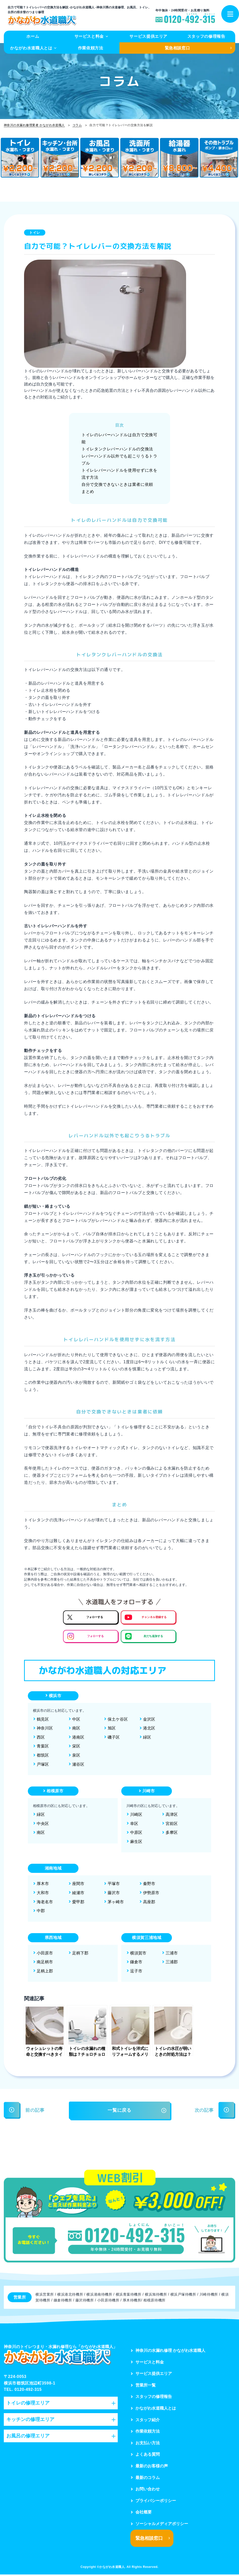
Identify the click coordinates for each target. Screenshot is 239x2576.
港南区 (78, 1738)
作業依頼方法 (90, 48)
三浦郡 (172, 1963)
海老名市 (45, 1903)
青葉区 (43, 1747)
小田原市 (45, 1954)
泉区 (76, 1756)
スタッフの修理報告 (206, 36)
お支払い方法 (147, 2444)
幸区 (134, 1825)
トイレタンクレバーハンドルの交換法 (117, 449)
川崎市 (148, 1792)
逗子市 (136, 1972)
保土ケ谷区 (118, 1720)
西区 (41, 1738)
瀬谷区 (78, 1765)
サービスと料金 (89, 36)
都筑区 (43, 1756)
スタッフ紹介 (147, 2421)
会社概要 (143, 2513)
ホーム (32, 36)
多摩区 (172, 1834)
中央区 (43, 1825)
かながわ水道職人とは (31, 48)
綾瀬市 (78, 1894)
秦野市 (149, 1885)
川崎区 (136, 1816)
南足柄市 (45, 1963)
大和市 (43, 1894)
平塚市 (114, 1885)
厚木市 (43, 1885)
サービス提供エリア (148, 36)
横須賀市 (138, 1954)
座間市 (78, 1885)
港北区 (149, 1729)
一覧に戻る (119, 2111)
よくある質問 (147, 2456)
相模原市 (55, 1792)
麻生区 (136, 1843)
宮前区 (172, 1825)
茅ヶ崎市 (116, 1903)
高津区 (172, 1816)
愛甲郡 (78, 1903)
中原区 (136, 1834)
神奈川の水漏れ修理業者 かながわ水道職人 (34, 125)
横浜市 (55, 1697)
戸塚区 (43, 1765)
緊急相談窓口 (177, 48)
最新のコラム (147, 2479)
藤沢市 (114, 1894)
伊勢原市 (151, 1894)
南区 (76, 1729)
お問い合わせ (147, 2490)
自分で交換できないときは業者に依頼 (117, 484)
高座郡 (149, 1903)
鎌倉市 (136, 1963)
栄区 (76, 1747)
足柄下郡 (80, 1954)
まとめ (88, 491)
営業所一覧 (145, 2386)
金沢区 (149, 1720)
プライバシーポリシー (155, 2502)
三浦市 (172, 1954)
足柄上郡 (45, 1972)
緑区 (147, 1738)
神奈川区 (45, 1729)
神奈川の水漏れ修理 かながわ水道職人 (170, 2352)
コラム (77, 125)
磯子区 (114, 1738)
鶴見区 (43, 1720)
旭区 (112, 1729)
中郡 (41, 1912)
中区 (76, 1720)
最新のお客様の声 (151, 2467)
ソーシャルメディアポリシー (161, 2525)
